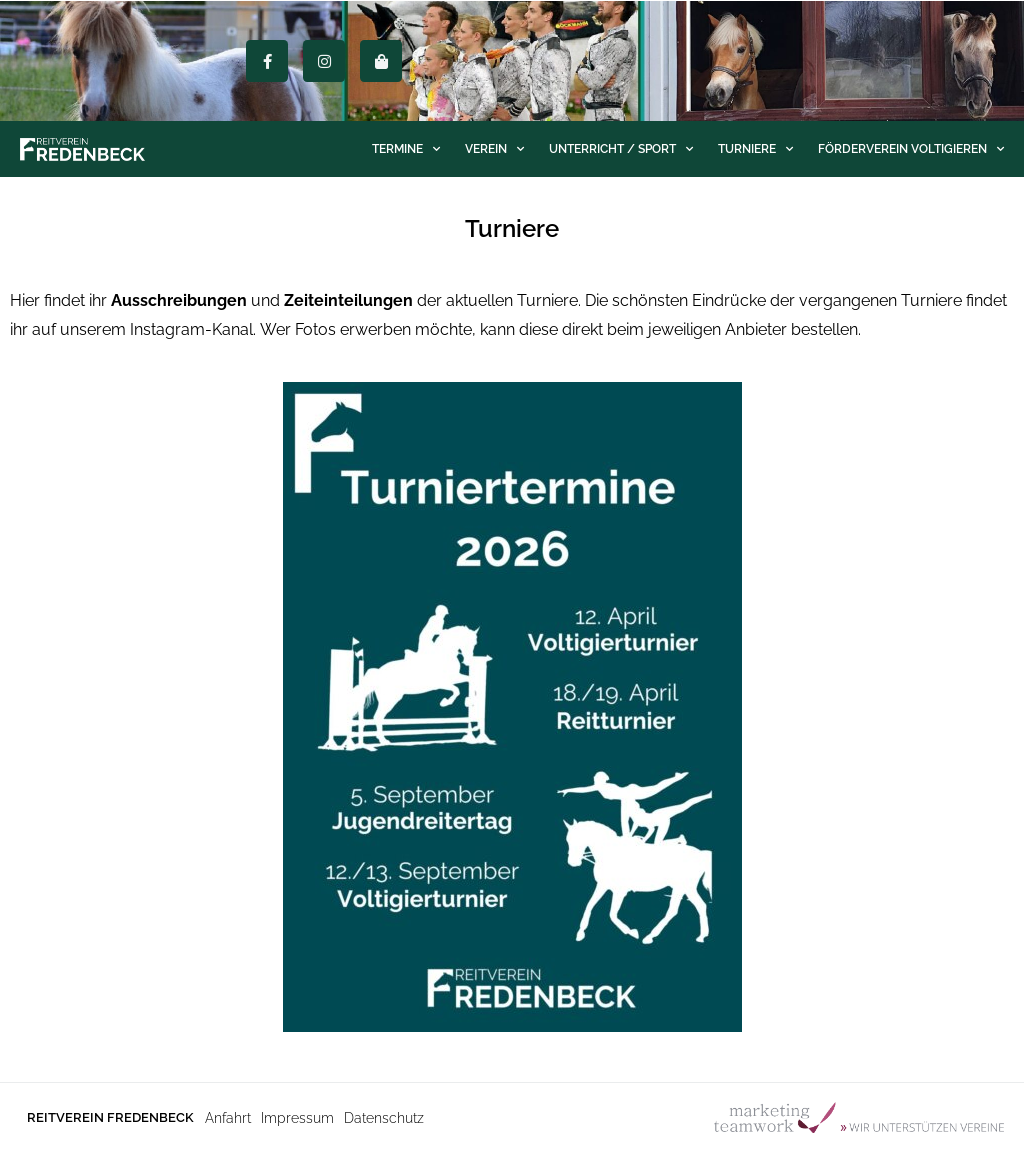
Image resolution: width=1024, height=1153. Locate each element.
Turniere (755, 149)
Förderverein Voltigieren (911, 149)
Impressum (297, 1118)
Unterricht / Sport (621, 149)
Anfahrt (228, 1118)
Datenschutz (384, 1118)
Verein (494, 149)
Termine (406, 149)
